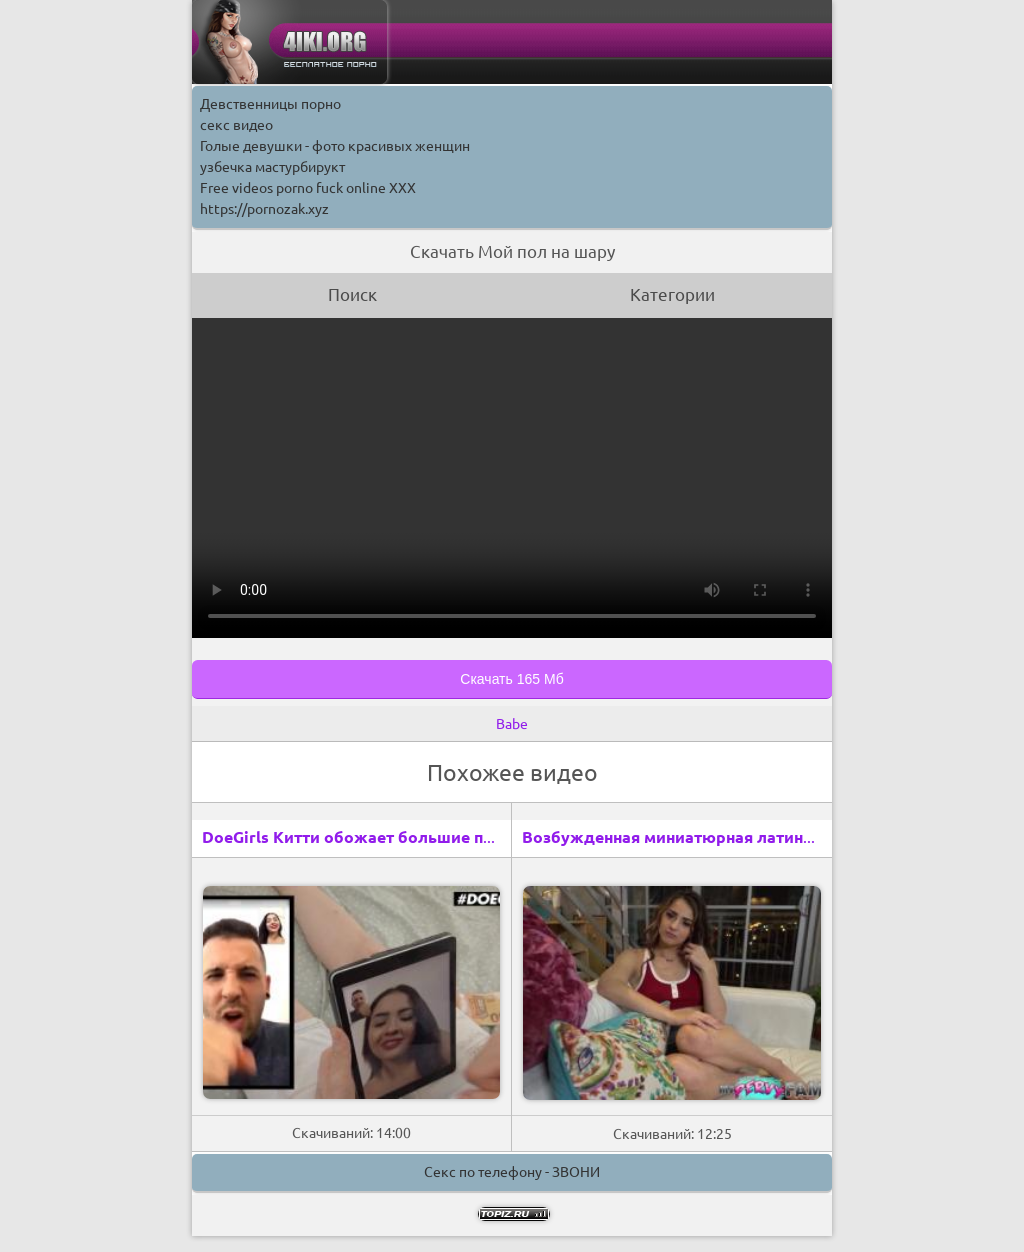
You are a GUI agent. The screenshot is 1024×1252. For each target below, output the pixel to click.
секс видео (236, 125)
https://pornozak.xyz (264, 209)
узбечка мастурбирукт (272, 167)
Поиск (352, 294)
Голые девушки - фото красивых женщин (335, 146)
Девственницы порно (270, 104)
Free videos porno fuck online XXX (308, 188)
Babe (512, 724)
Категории (672, 294)
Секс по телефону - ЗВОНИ (512, 1172)
